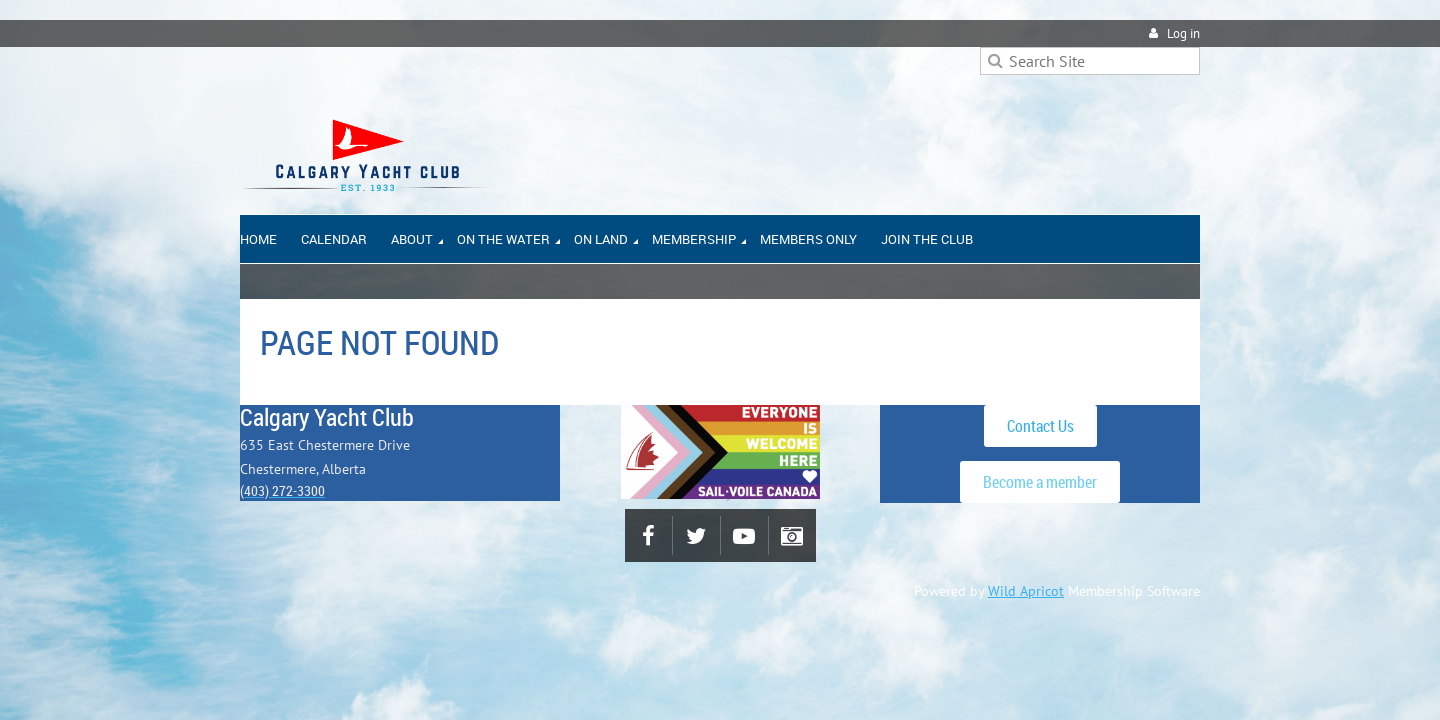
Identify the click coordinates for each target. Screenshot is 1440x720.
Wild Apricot (1026, 591)
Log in (1183, 33)
